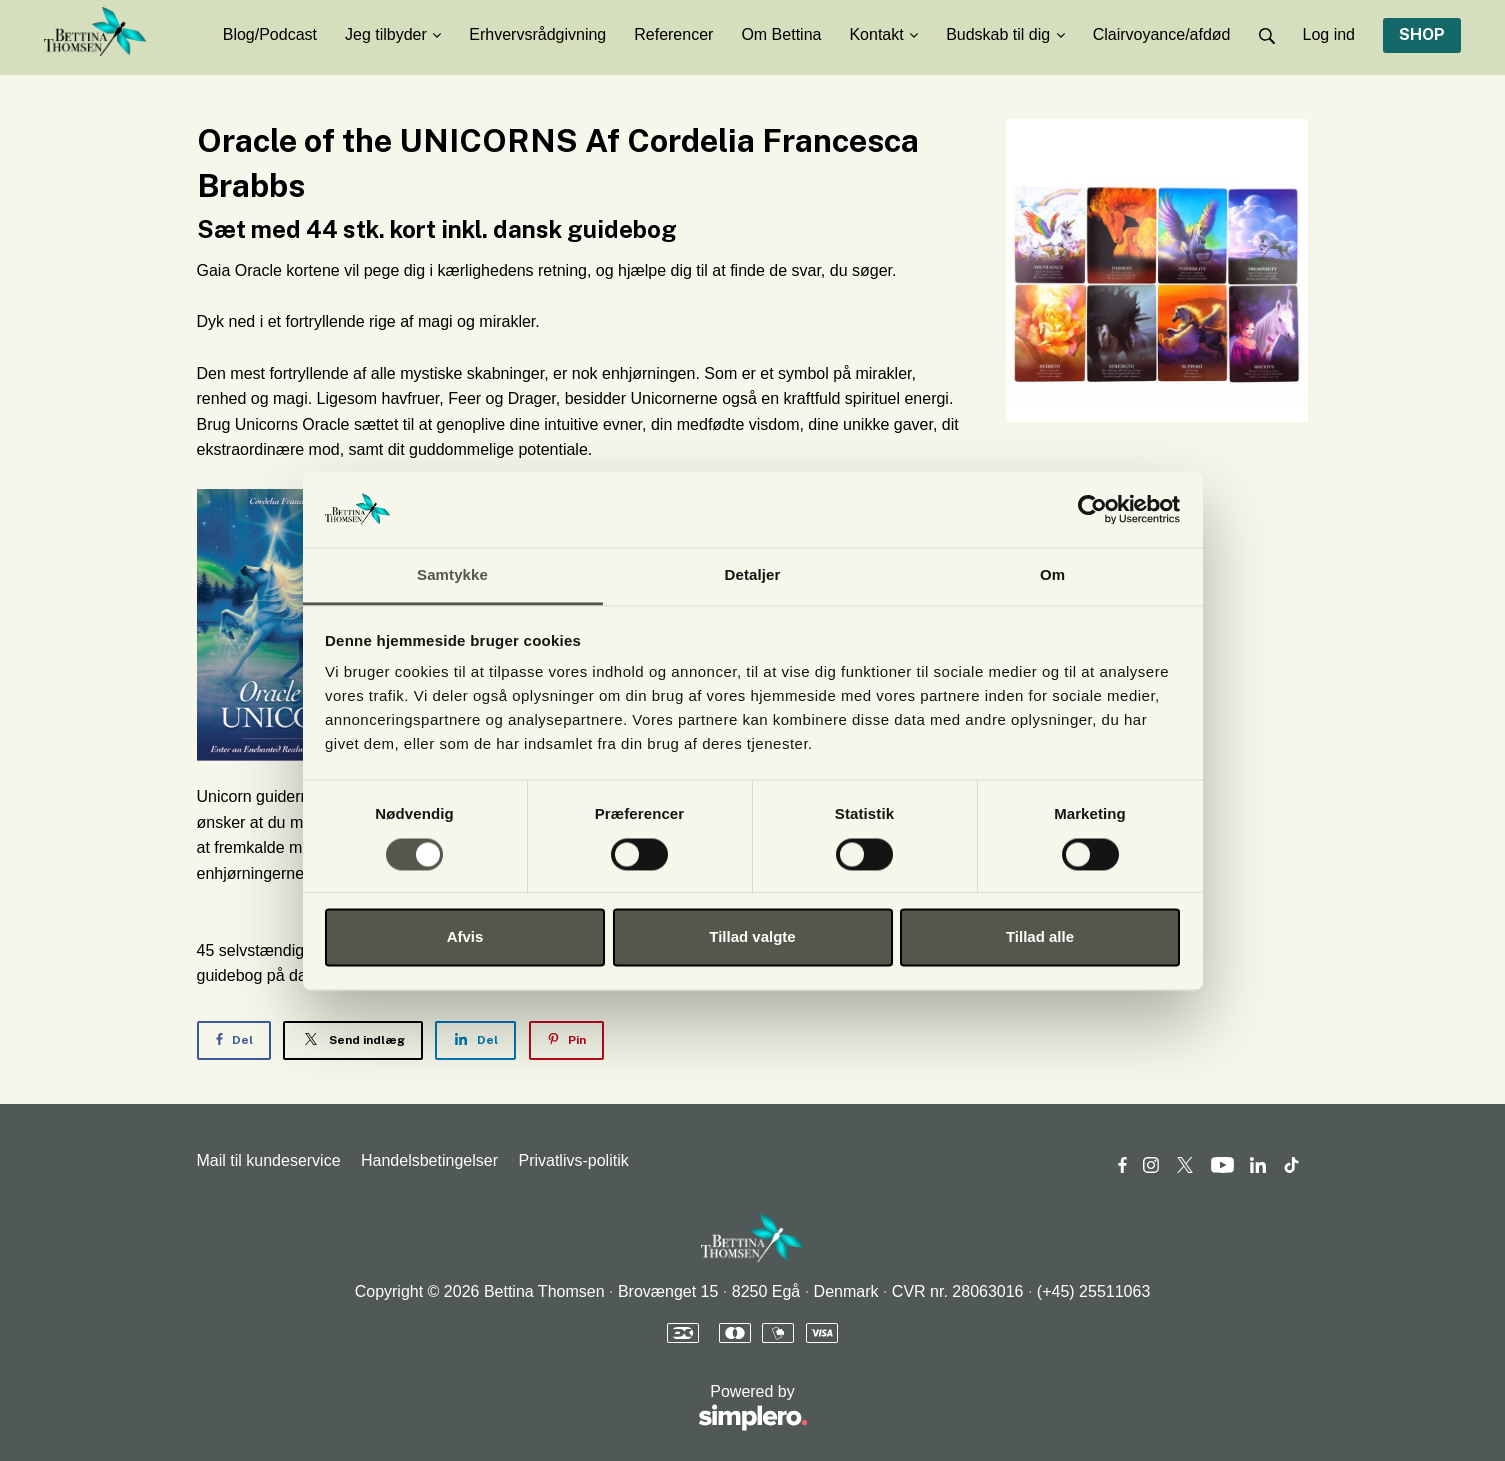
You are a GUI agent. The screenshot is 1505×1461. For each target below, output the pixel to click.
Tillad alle (1040, 937)
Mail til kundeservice (269, 1160)
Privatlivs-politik (573, 1160)
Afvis (465, 937)
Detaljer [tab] (753, 575)
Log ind (1329, 34)
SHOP (1422, 34)
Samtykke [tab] (452, 575)
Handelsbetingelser (429, 1160)
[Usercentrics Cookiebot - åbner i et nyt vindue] (1092, 509)
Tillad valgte (752, 937)
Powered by (502, 1408)
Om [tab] (1052, 575)
